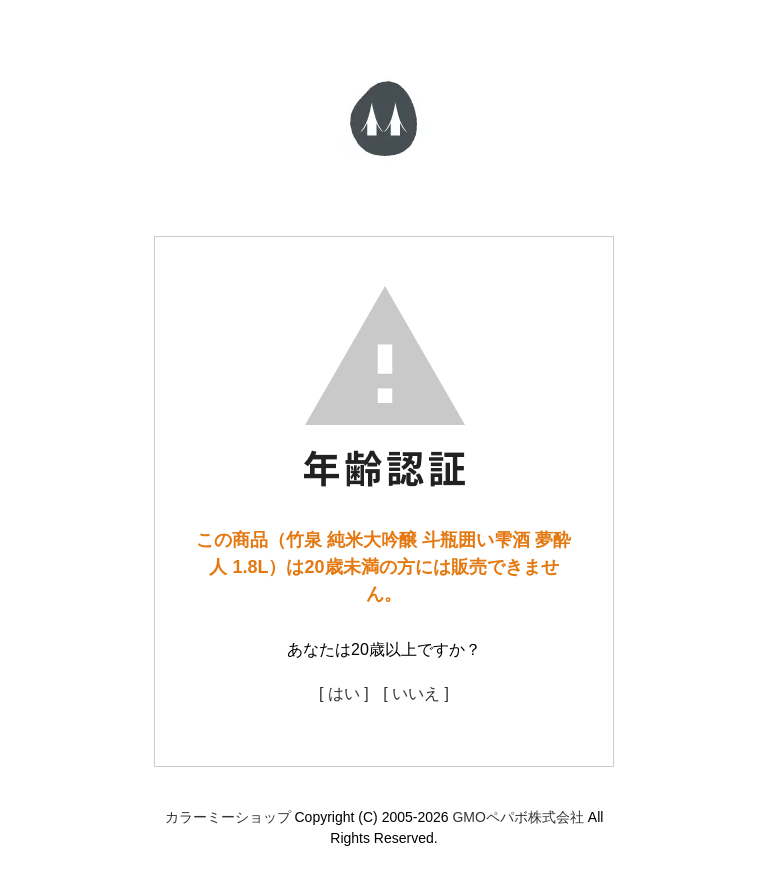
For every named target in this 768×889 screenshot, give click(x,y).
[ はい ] (344, 693)
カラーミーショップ (228, 817)
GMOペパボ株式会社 (517, 817)
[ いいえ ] (416, 693)
